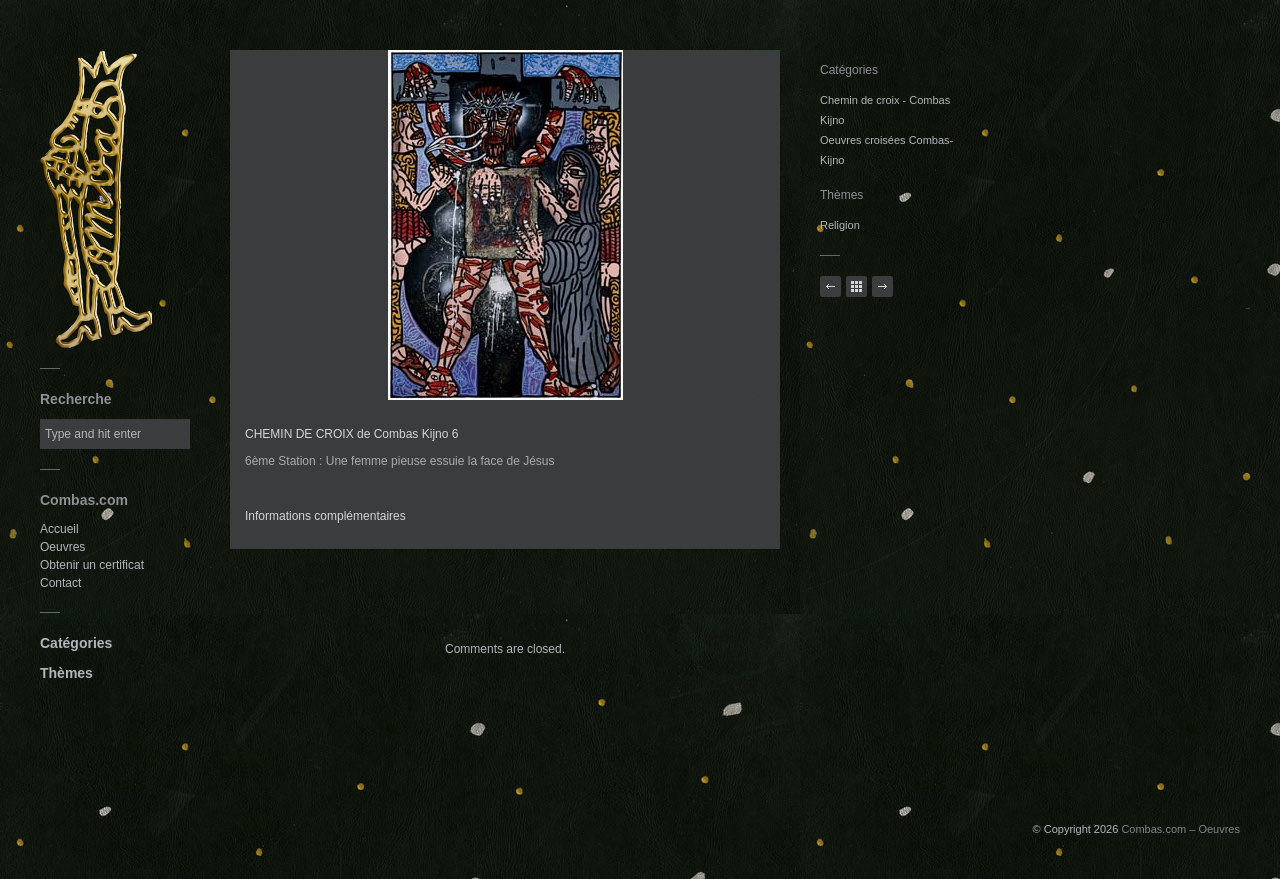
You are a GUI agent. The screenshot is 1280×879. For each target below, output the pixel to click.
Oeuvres (62, 547)
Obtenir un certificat (92, 565)
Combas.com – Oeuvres (1180, 829)
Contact (60, 583)
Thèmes (66, 673)
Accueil (59, 529)
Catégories (76, 643)
